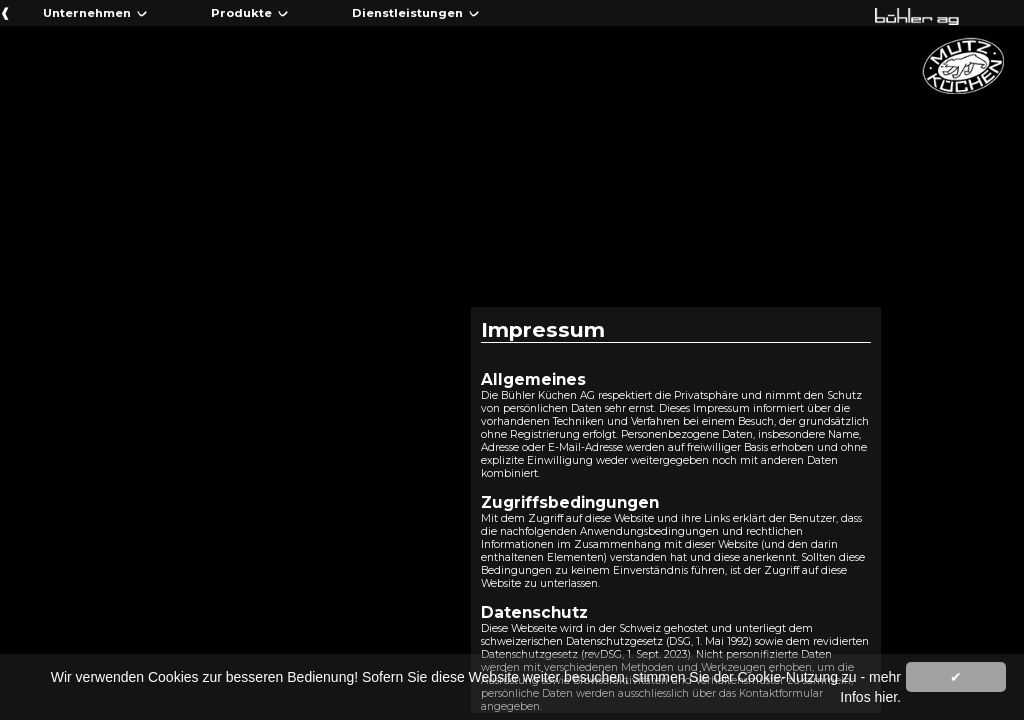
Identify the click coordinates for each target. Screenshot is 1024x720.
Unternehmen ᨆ (95, 13)
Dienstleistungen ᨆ (416, 13)
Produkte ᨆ (250, 13)
